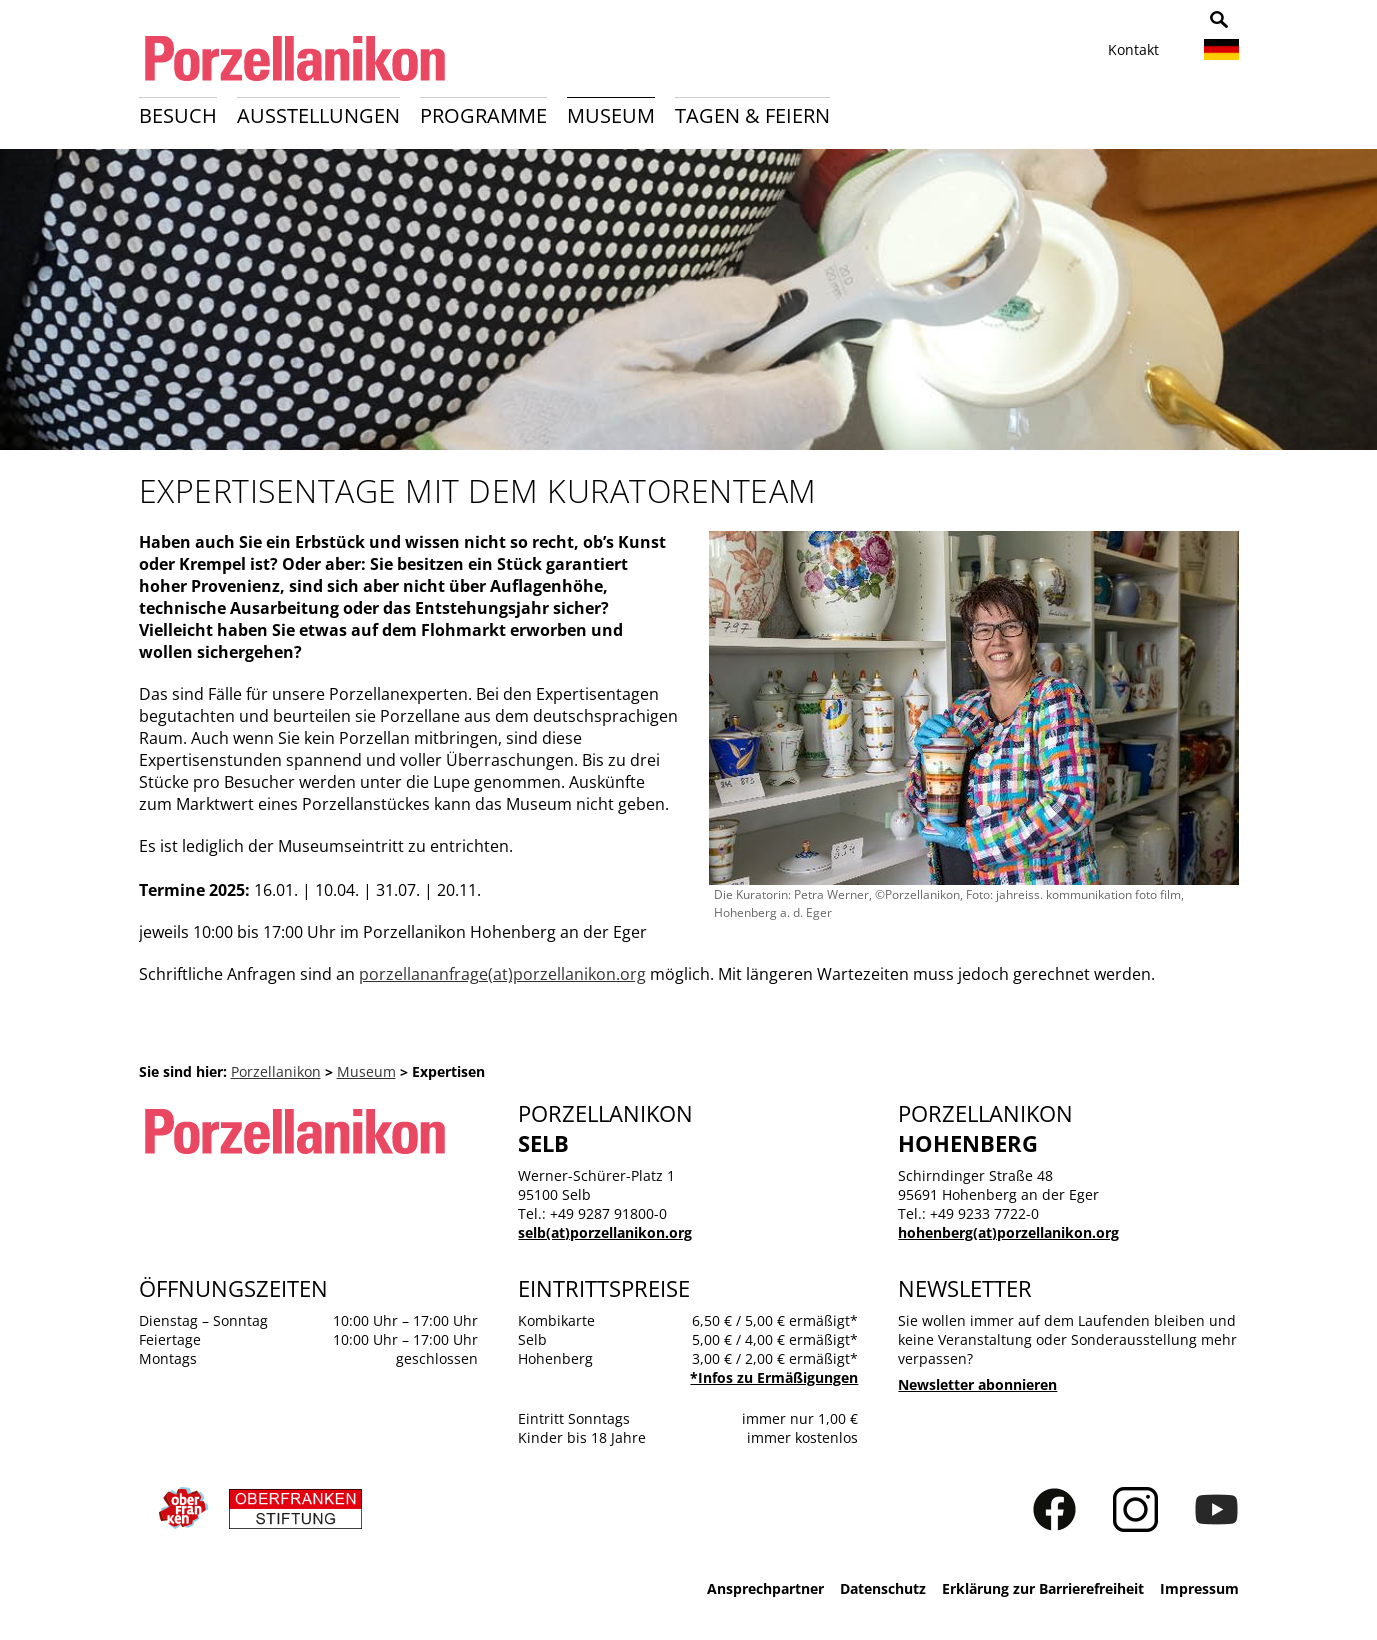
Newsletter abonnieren (977, 1384)
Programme (483, 115)
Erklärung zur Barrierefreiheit (1043, 1588)
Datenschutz (883, 1588)
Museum (611, 115)
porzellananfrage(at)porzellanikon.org (502, 974)
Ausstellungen (318, 115)
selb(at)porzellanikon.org (605, 1232)
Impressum (1199, 1588)
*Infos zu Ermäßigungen (774, 1377)
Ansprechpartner (765, 1588)
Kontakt (1133, 49)
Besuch (178, 115)
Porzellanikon (276, 1071)
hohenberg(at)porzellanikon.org (1008, 1232)
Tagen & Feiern (752, 115)
